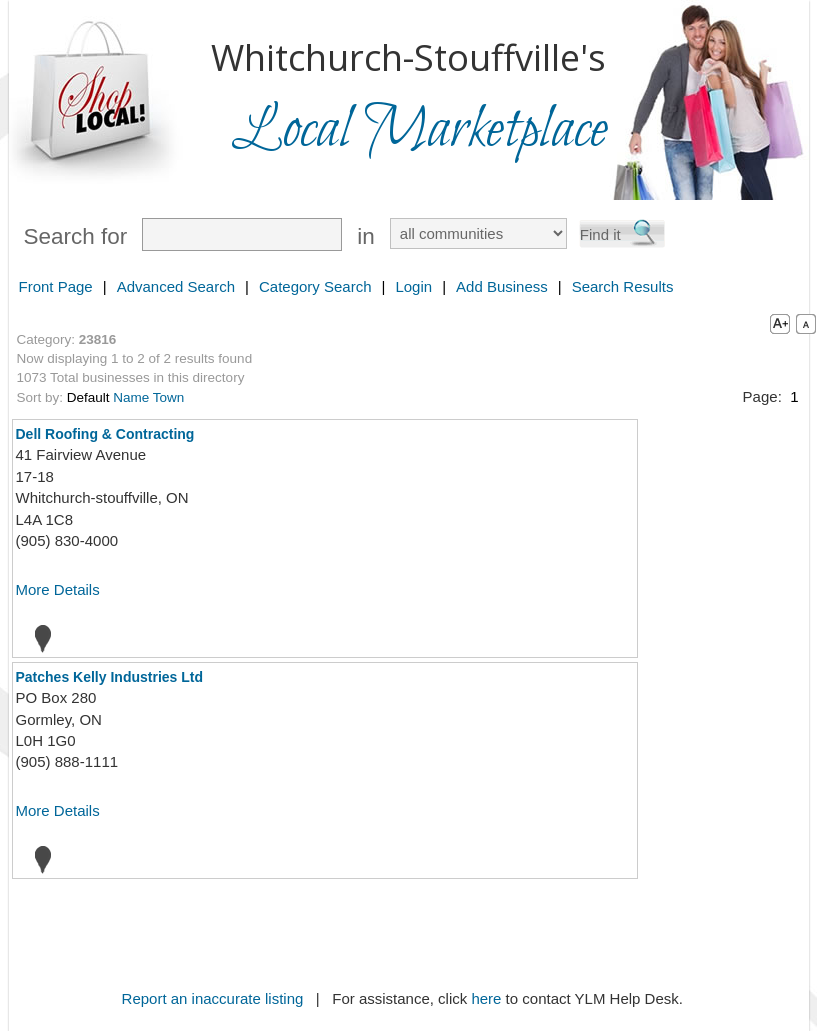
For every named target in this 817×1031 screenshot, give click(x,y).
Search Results (623, 286)
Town (169, 397)
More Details (58, 589)
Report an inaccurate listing (213, 998)
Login (413, 286)
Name (131, 397)
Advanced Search (176, 286)
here (486, 998)
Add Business (502, 286)
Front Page (56, 286)
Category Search (315, 286)
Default (88, 397)
